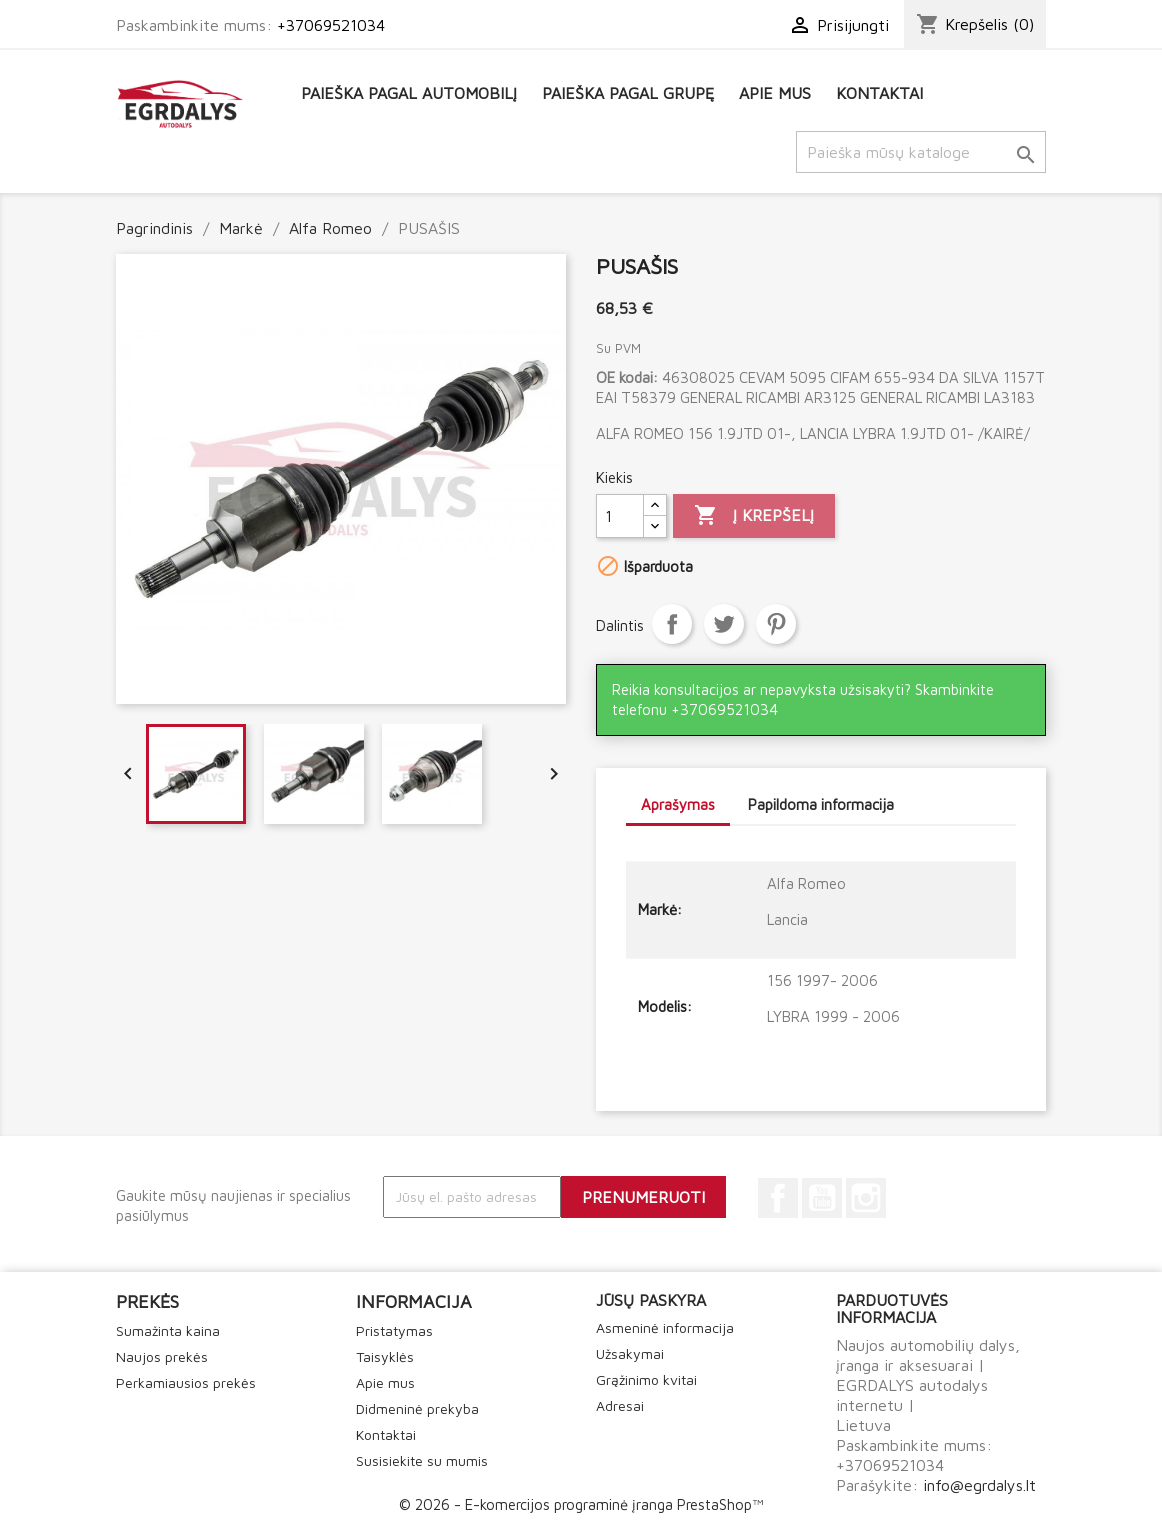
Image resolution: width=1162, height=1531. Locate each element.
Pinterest (776, 624)
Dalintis (672, 624)
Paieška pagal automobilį (409, 93)
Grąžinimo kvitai (646, 1379)
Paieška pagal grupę (628, 93)
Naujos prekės (162, 1356)
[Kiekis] (620, 516)
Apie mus (775, 93)
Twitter (724, 624)
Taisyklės (385, 1356)
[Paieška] (921, 152)
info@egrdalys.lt (979, 1485)
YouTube (822, 1198)
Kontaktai (879, 93)
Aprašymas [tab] (678, 804)
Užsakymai (630, 1353)
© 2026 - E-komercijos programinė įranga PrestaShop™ (581, 1504)
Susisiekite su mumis (422, 1460)
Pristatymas (394, 1330)
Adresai (620, 1405)
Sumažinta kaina (168, 1330)
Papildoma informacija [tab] (821, 804)
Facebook (778, 1198)
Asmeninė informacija (665, 1327)
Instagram (866, 1198)
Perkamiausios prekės (186, 1382)
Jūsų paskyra (651, 1300)
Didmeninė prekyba (417, 1408)
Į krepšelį (754, 516)
